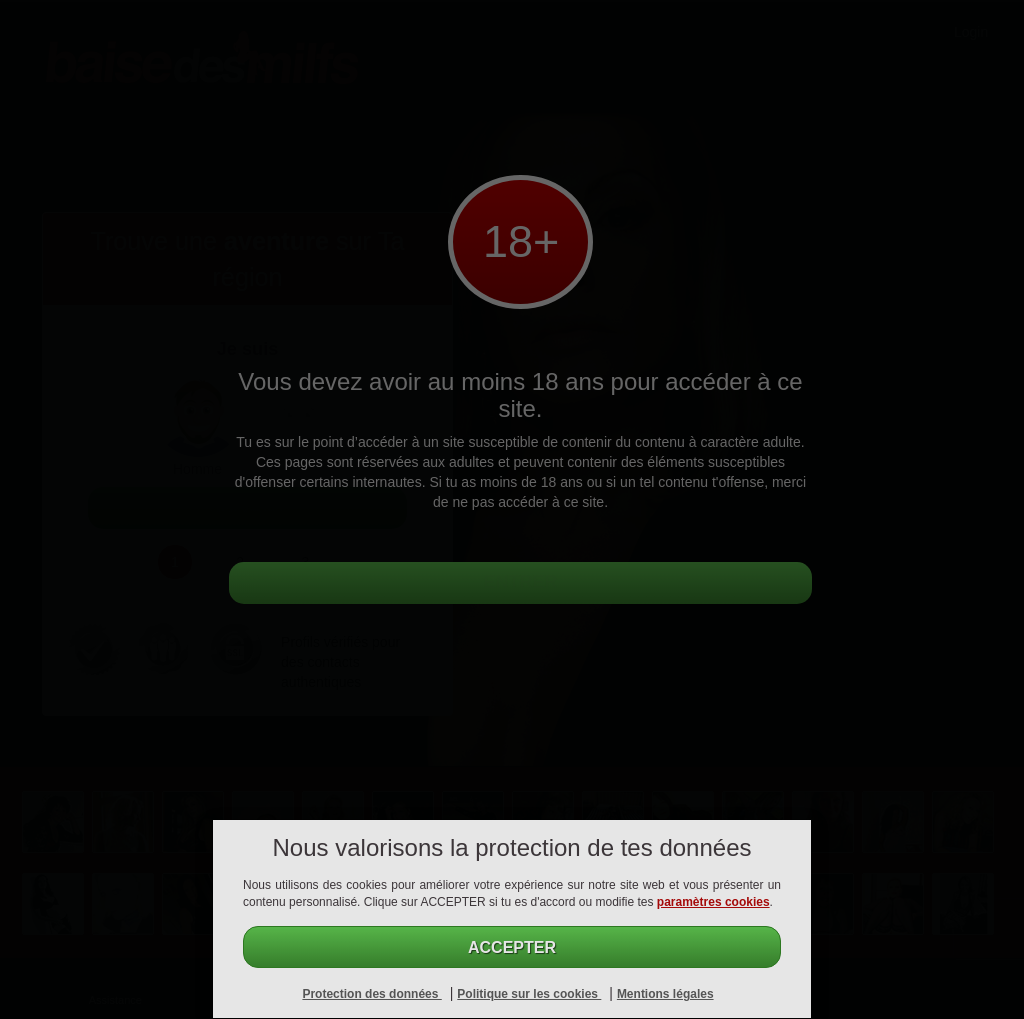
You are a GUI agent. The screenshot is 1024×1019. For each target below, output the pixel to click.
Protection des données (371, 994)
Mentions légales (665, 994)
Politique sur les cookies (529, 994)
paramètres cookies (713, 902)
